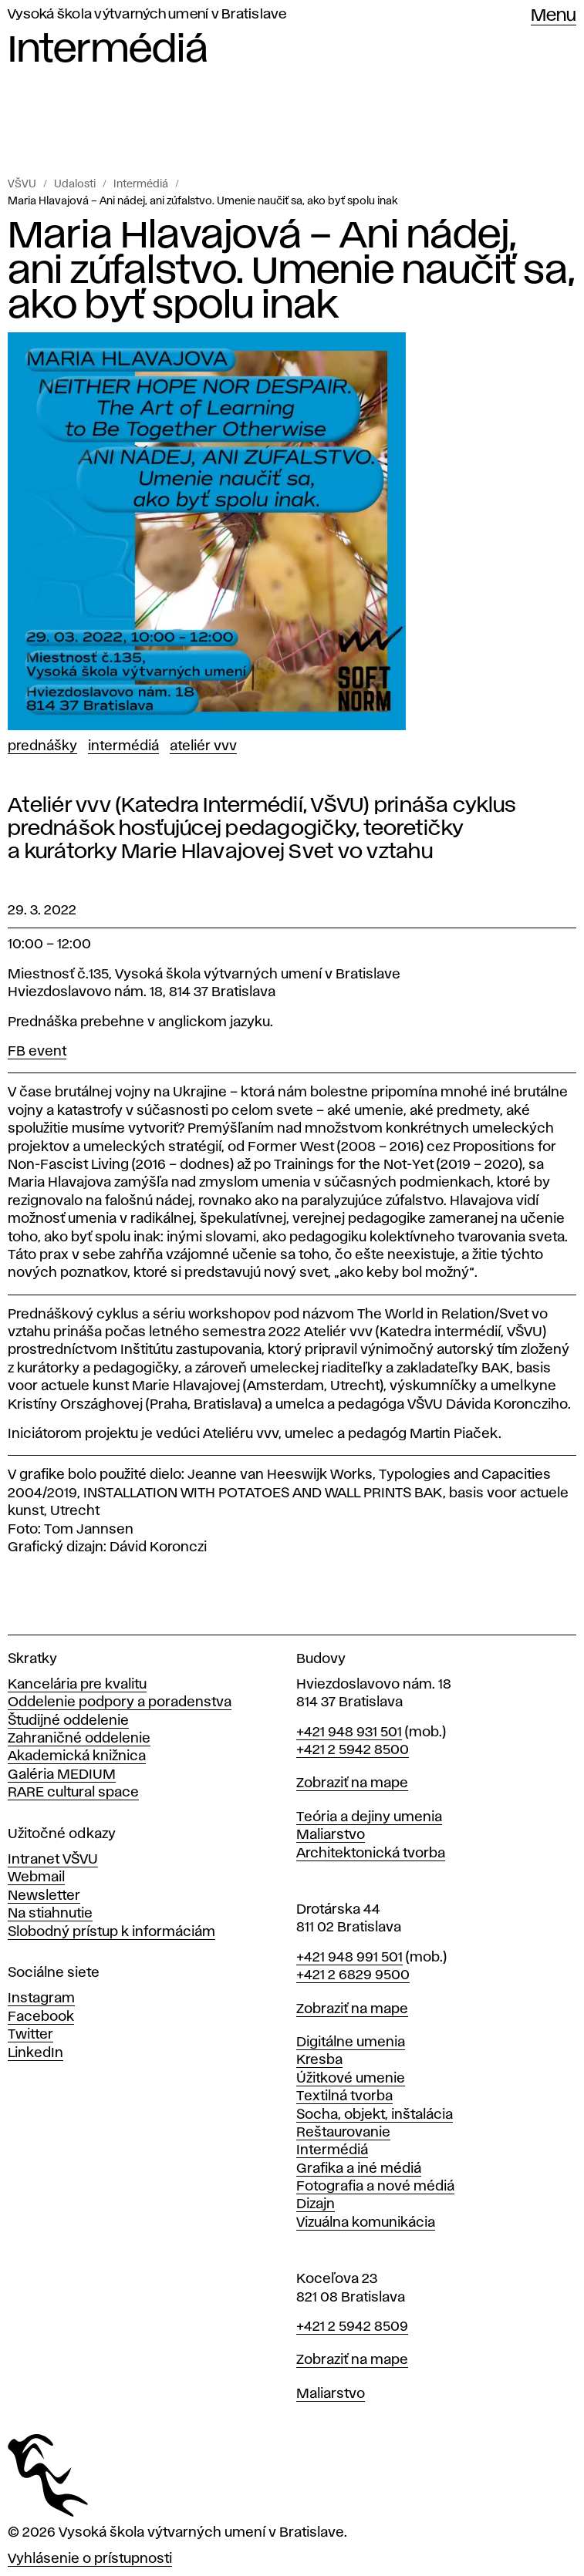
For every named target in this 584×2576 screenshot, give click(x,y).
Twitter (30, 2035)
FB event (37, 1052)
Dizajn (315, 2204)
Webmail (36, 1877)
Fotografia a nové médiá (375, 2186)
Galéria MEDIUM (62, 1775)
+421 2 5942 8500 (352, 1750)
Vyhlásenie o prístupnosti (90, 2559)
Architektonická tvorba (370, 1853)
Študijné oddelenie (68, 1721)
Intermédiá (140, 184)
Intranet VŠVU (53, 1860)
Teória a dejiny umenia (369, 1817)
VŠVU (22, 184)
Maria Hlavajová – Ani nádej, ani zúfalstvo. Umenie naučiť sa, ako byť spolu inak (202, 201)
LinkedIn (35, 2053)
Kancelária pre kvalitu (77, 1685)
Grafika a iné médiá (358, 2169)
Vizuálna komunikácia (365, 2223)
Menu (553, 16)
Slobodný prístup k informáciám (111, 1932)
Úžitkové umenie (350, 2079)
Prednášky (42, 746)
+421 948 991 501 (349, 1957)
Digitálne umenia (350, 2042)
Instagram (41, 1998)
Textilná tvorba (344, 2096)
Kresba (319, 2060)
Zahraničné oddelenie (79, 1738)
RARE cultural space (73, 1792)
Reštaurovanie (343, 2132)
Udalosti (75, 184)
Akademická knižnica (77, 1756)
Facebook (41, 2017)
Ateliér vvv (203, 746)
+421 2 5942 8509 (352, 2327)
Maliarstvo (330, 1835)
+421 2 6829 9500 (353, 1975)
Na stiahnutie (50, 1914)
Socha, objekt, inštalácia (374, 2115)
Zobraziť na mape (352, 1783)
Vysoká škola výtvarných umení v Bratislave (147, 14)
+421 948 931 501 (349, 1732)
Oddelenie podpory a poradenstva (119, 1702)
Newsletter (44, 1896)
